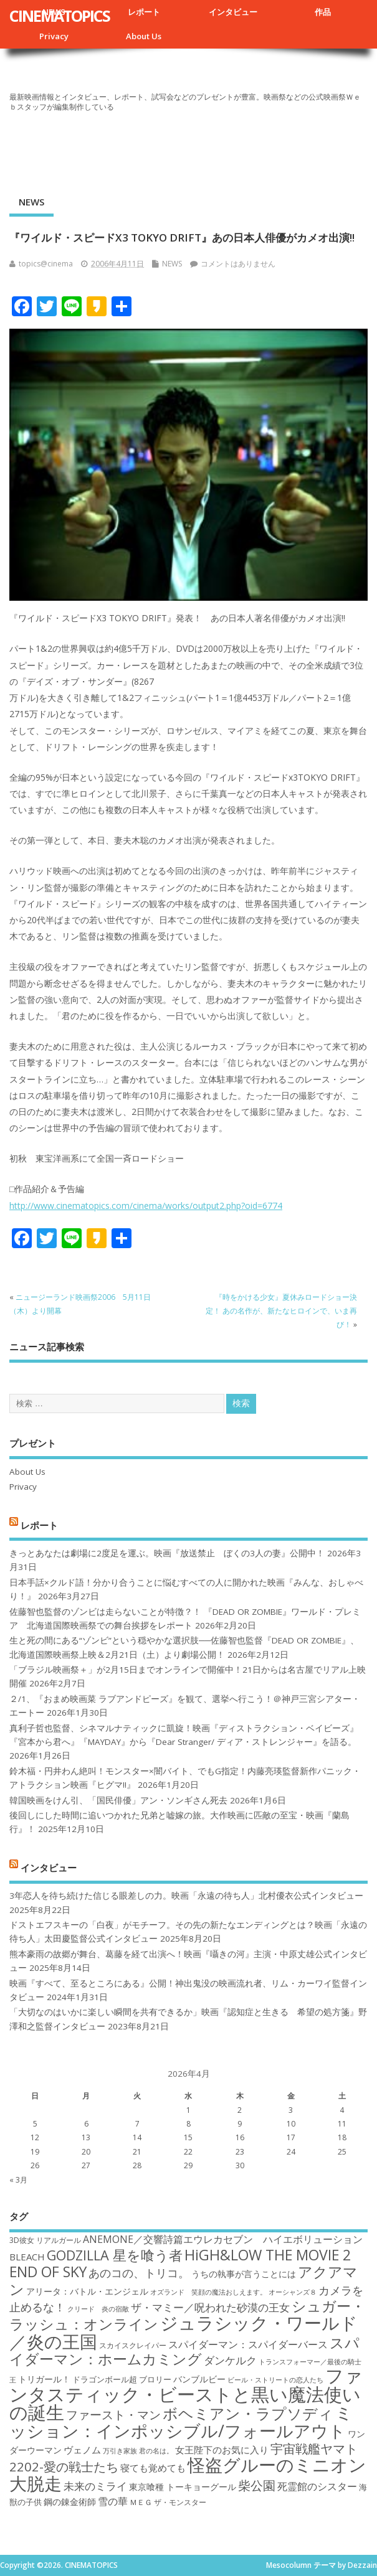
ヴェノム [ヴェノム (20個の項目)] (82, 2449)
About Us (143, 36)
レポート (144, 11)
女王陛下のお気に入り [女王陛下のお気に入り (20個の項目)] (222, 2449)
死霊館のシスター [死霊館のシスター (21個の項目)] (317, 2486)
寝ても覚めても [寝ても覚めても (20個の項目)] (153, 2467)
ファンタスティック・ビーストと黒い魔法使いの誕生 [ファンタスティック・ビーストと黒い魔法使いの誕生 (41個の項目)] (186, 2394)
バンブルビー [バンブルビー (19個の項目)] (199, 2379)
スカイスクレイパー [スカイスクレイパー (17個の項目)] (132, 2345)
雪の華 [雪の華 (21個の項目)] (113, 2501)
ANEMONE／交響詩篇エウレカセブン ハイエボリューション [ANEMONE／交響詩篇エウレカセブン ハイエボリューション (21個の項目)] (223, 2239)
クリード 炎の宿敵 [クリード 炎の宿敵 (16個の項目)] (98, 2309)
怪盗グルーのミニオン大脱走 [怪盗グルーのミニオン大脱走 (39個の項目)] (187, 2473)
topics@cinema (46, 263)
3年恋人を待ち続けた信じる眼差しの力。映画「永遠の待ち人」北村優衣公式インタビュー (186, 1895)
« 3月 (18, 2179)
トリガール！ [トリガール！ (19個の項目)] (44, 2379)
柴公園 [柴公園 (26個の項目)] (256, 2485)
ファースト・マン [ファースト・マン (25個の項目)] (113, 2414)
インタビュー (233, 11)
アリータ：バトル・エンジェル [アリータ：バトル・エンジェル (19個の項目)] (87, 2291)
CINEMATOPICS (59, 15)
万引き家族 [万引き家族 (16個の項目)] (120, 2451)
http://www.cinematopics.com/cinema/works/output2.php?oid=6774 (145, 1205)
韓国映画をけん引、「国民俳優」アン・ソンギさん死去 (118, 1800)
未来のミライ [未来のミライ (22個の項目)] (95, 2486)
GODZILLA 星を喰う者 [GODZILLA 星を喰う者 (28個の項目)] (115, 2255)
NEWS (31, 201)
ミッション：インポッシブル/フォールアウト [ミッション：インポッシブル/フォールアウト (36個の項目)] (181, 2421)
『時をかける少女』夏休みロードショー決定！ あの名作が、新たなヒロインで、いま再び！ (281, 1311)
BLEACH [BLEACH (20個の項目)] (27, 2256)
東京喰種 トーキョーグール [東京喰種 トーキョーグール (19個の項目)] (182, 2487)
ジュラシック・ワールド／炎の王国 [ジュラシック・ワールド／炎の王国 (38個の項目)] (183, 2332)
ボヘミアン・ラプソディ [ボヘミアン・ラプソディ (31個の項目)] (248, 2413)
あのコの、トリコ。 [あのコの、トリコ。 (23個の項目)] (138, 2272)
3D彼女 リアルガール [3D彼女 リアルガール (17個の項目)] (45, 2240)
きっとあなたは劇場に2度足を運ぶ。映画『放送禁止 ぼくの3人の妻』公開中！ (167, 1553)
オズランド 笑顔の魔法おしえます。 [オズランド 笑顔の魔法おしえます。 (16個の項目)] (208, 2292)
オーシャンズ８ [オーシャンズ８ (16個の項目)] (293, 2292)
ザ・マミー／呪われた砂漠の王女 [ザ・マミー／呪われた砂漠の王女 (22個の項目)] (210, 2307)
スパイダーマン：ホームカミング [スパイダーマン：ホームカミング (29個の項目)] (184, 2351)
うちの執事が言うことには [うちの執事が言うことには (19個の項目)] (243, 2274)
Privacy (54, 36)
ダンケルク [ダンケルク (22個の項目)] (230, 2360)
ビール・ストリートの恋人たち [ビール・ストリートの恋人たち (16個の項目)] (275, 2380)
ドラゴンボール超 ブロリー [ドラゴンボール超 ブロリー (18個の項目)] (121, 2379)
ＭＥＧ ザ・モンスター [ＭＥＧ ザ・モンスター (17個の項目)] (168, 2502)
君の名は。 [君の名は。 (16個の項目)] (156, 2451)
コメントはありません (238, 263)
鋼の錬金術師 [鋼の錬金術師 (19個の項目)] (70, 2502)
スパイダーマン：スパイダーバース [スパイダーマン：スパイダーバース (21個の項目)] (248, 2344)
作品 (323, 11)
